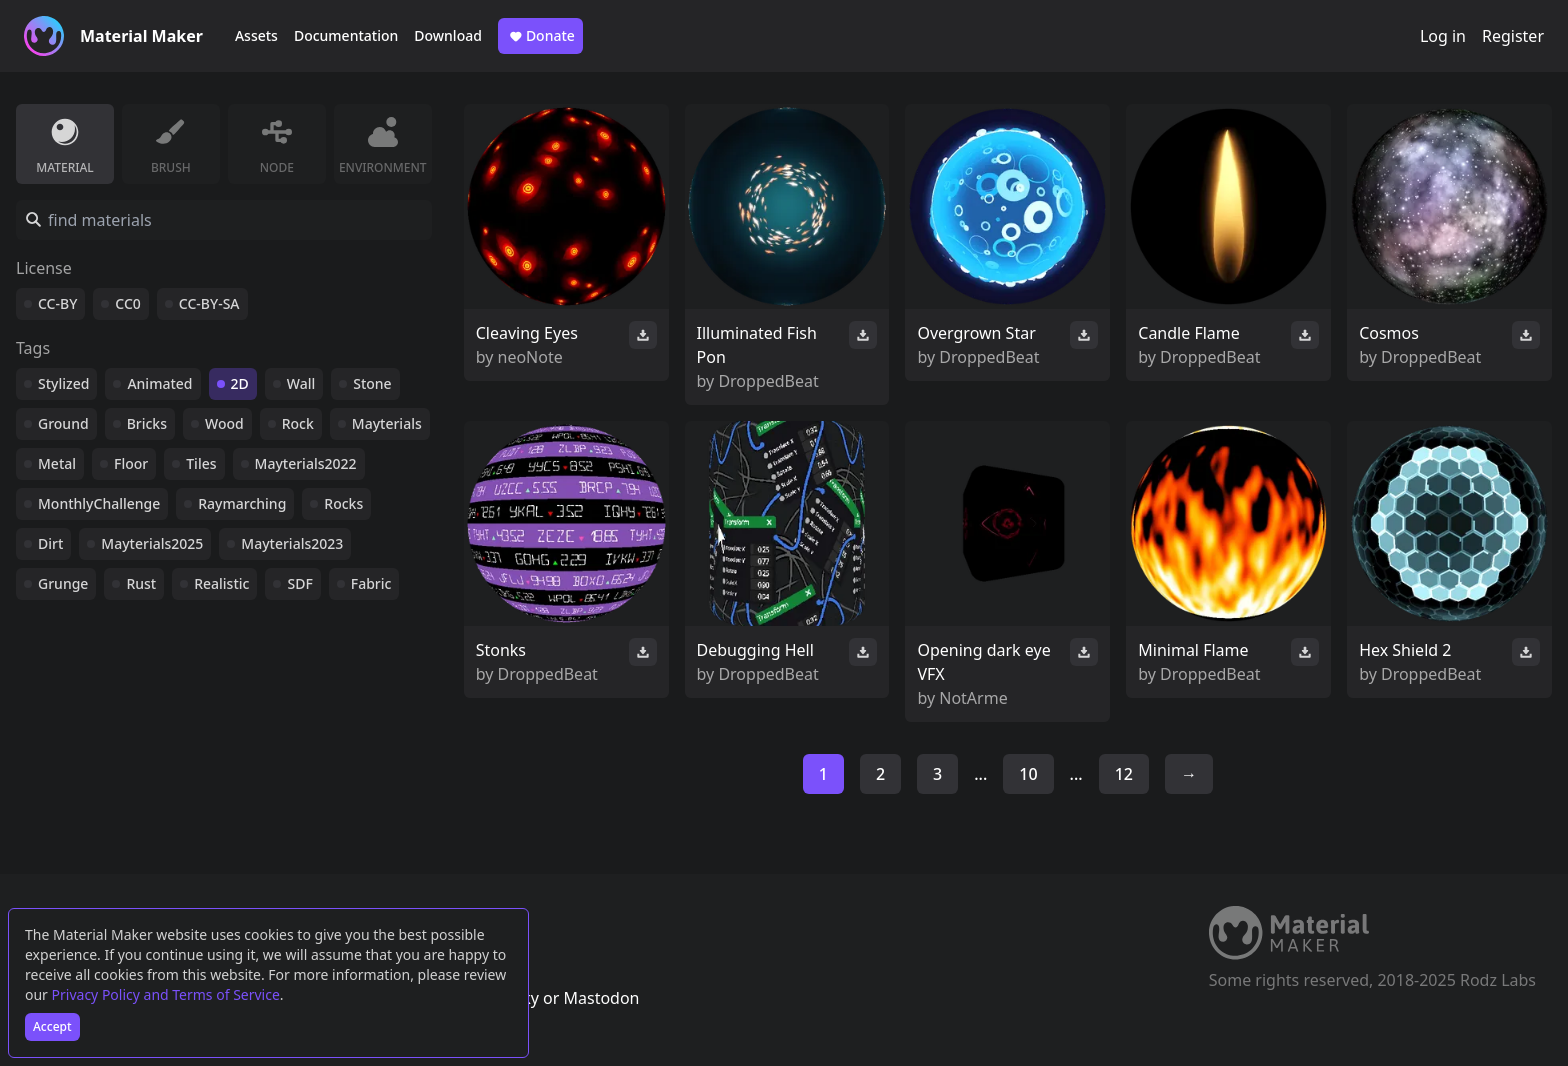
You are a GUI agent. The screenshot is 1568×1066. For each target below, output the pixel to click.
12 (1124, 774)
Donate (540, 36)
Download (448, 35)
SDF (299, 583)
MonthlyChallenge (99, 503)
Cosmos (1389, 333)
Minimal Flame (1193, 650)
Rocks (343, 503)
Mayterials (387, 423)
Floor (131, 463)
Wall (301, 383)
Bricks (147, 423)
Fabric (371, 583)
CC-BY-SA (209, 303)
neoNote (530, 357)
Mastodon (601, 998)
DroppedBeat (768, 381)
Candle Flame (1189, 333)
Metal (57, 463)
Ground (63, 423)
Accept (52, 1026)
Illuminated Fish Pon (757, 345)
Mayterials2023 (292, 543)
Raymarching (242, 503)
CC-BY (57, 303)
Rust (141, 583)
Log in (1443, 36)
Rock (298, 423)
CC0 (128, 303)
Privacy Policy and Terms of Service (166, 994)
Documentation (346, 35)
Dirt (50, 543)
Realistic (221, 583)
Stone (372, 383)
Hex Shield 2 (1405, 650)
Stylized (63, 383)
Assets (256, 35)
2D (240, 383)
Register (1513, 36)
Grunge (63, 583)
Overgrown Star (976, 333)
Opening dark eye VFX (983, 662)
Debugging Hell (755, 650)
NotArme (973, 698)
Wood (224, 423)
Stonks (501, 650)
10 (1028, 774)
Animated (159, 383)
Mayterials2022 (306, 463)
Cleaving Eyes (527, 333)
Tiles (201, 463)
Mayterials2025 (152, 543)
